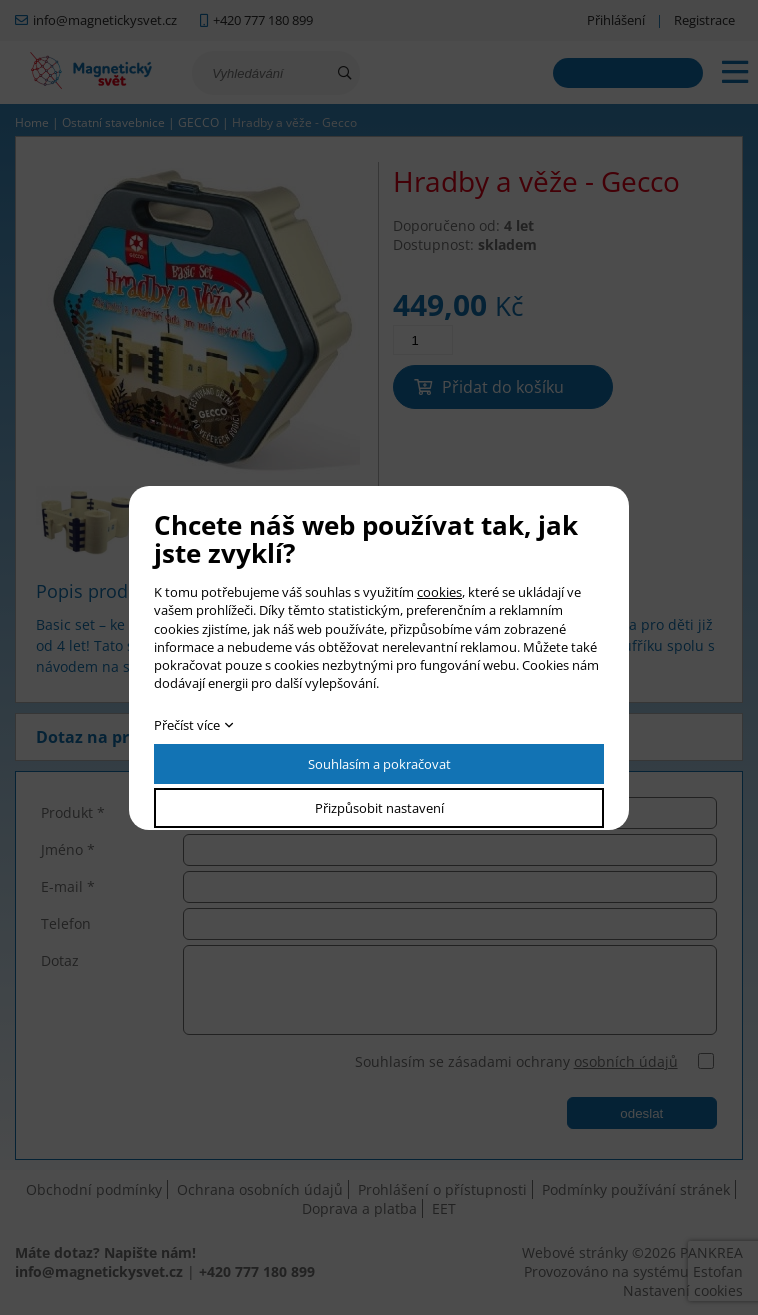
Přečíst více (187, 725)
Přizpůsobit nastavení (379, 808)
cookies (439, 592)
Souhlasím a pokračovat (379, 764)
